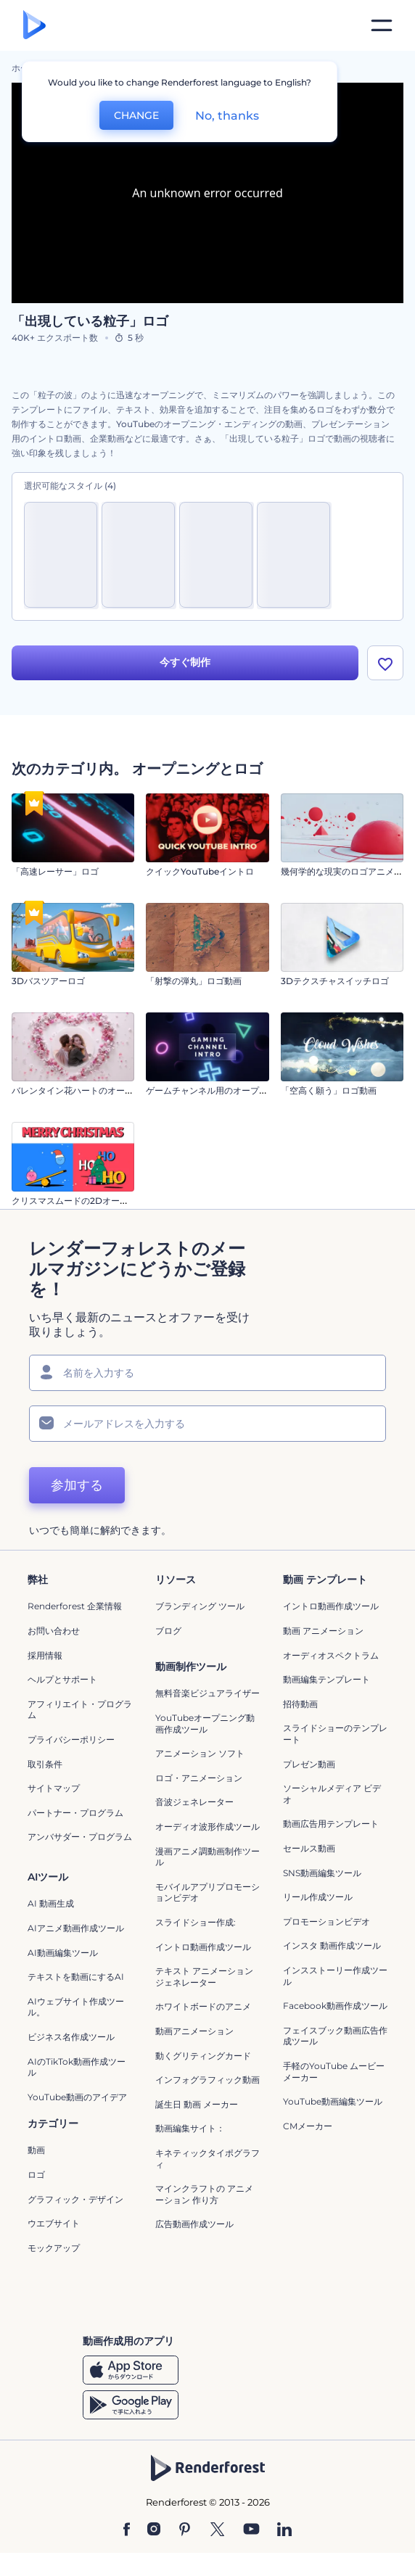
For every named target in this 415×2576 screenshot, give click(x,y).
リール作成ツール (318, 1896)
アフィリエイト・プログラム (80, 1709)
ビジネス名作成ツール (71, 2036)
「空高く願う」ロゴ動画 (329, 1090)
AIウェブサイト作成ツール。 (76, 2007)
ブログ (168, 1630)
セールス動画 (309, 1848)
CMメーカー (307, 2126)
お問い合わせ (54, 1630)
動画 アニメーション (323, 1630)
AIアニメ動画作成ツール (76, 1928)
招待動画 (300, 1703)
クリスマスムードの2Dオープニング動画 (92, 1200)
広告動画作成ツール (194, 2223)
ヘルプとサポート (62, 1679)
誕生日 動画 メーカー (196, 2104)
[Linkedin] (284, 2530)
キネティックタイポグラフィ (207, 2158)
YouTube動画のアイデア (77, 2097)
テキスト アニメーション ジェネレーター (204, 1976)
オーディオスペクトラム (331, 1655)
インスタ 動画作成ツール (332, 1945)
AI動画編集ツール (63, 1952)
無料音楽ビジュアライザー (207, 1693)
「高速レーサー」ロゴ (55, 871)
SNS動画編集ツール (322, 1872)
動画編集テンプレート (326, 1679)
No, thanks (227, 116)
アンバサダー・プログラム (80, 1836)
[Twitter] (217, 2530)
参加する (77, 1485)
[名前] (207, 1373)
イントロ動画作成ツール (331, 1606)
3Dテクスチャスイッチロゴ (335, 980)
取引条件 (45, 1764)
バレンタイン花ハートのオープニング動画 (94, 1090)
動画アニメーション (194, 2031)
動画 (36, 2150)
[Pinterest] (185, 2530)
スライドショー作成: (195, 1922)
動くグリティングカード (203, 2055)
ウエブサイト (54, 2223)
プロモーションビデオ (326, 1921)
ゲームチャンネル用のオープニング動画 (224, 1090)
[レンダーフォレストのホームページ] (34, 25)
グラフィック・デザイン (75, 2199)
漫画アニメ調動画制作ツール (207, 1857)
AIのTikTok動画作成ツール (77, 2067)
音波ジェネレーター (194, 1801)
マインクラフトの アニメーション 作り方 (204, 2194)
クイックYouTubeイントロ (200, 871)
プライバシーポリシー (71, 1739)
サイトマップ (54, 1788)
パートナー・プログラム (75, 1812)
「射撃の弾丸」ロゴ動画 (194, 980)
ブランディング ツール (200, 1606)
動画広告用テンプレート (331, 1823)
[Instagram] (153, 2530)
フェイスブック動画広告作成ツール (335, 2036)
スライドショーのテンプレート (335, 1733)
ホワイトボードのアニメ (203, 2006)
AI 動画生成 (51, 1904)
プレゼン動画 (309, 1764)
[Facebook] (126, 2530)
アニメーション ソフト (200, 1753)
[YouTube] (251, 2530)
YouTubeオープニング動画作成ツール (205, 1723)
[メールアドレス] (207, 1423)
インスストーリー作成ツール (335, 1976)
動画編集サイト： (190, 2128)
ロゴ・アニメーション (198, 1777)
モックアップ (54, 2247)
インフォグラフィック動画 (207, 2079)
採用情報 (45, 1655)
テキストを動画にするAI (76, 1976)
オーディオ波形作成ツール (207, 1826)
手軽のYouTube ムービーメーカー (334, 2071)
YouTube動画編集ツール (332, 2101)
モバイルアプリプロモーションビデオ (207, 1892)
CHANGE (136, 115)
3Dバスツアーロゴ (48, 980)
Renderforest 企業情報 (75, 1606)
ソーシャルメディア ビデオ (332, 1794)
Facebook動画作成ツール (335, 2005)
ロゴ (36, 2174)
